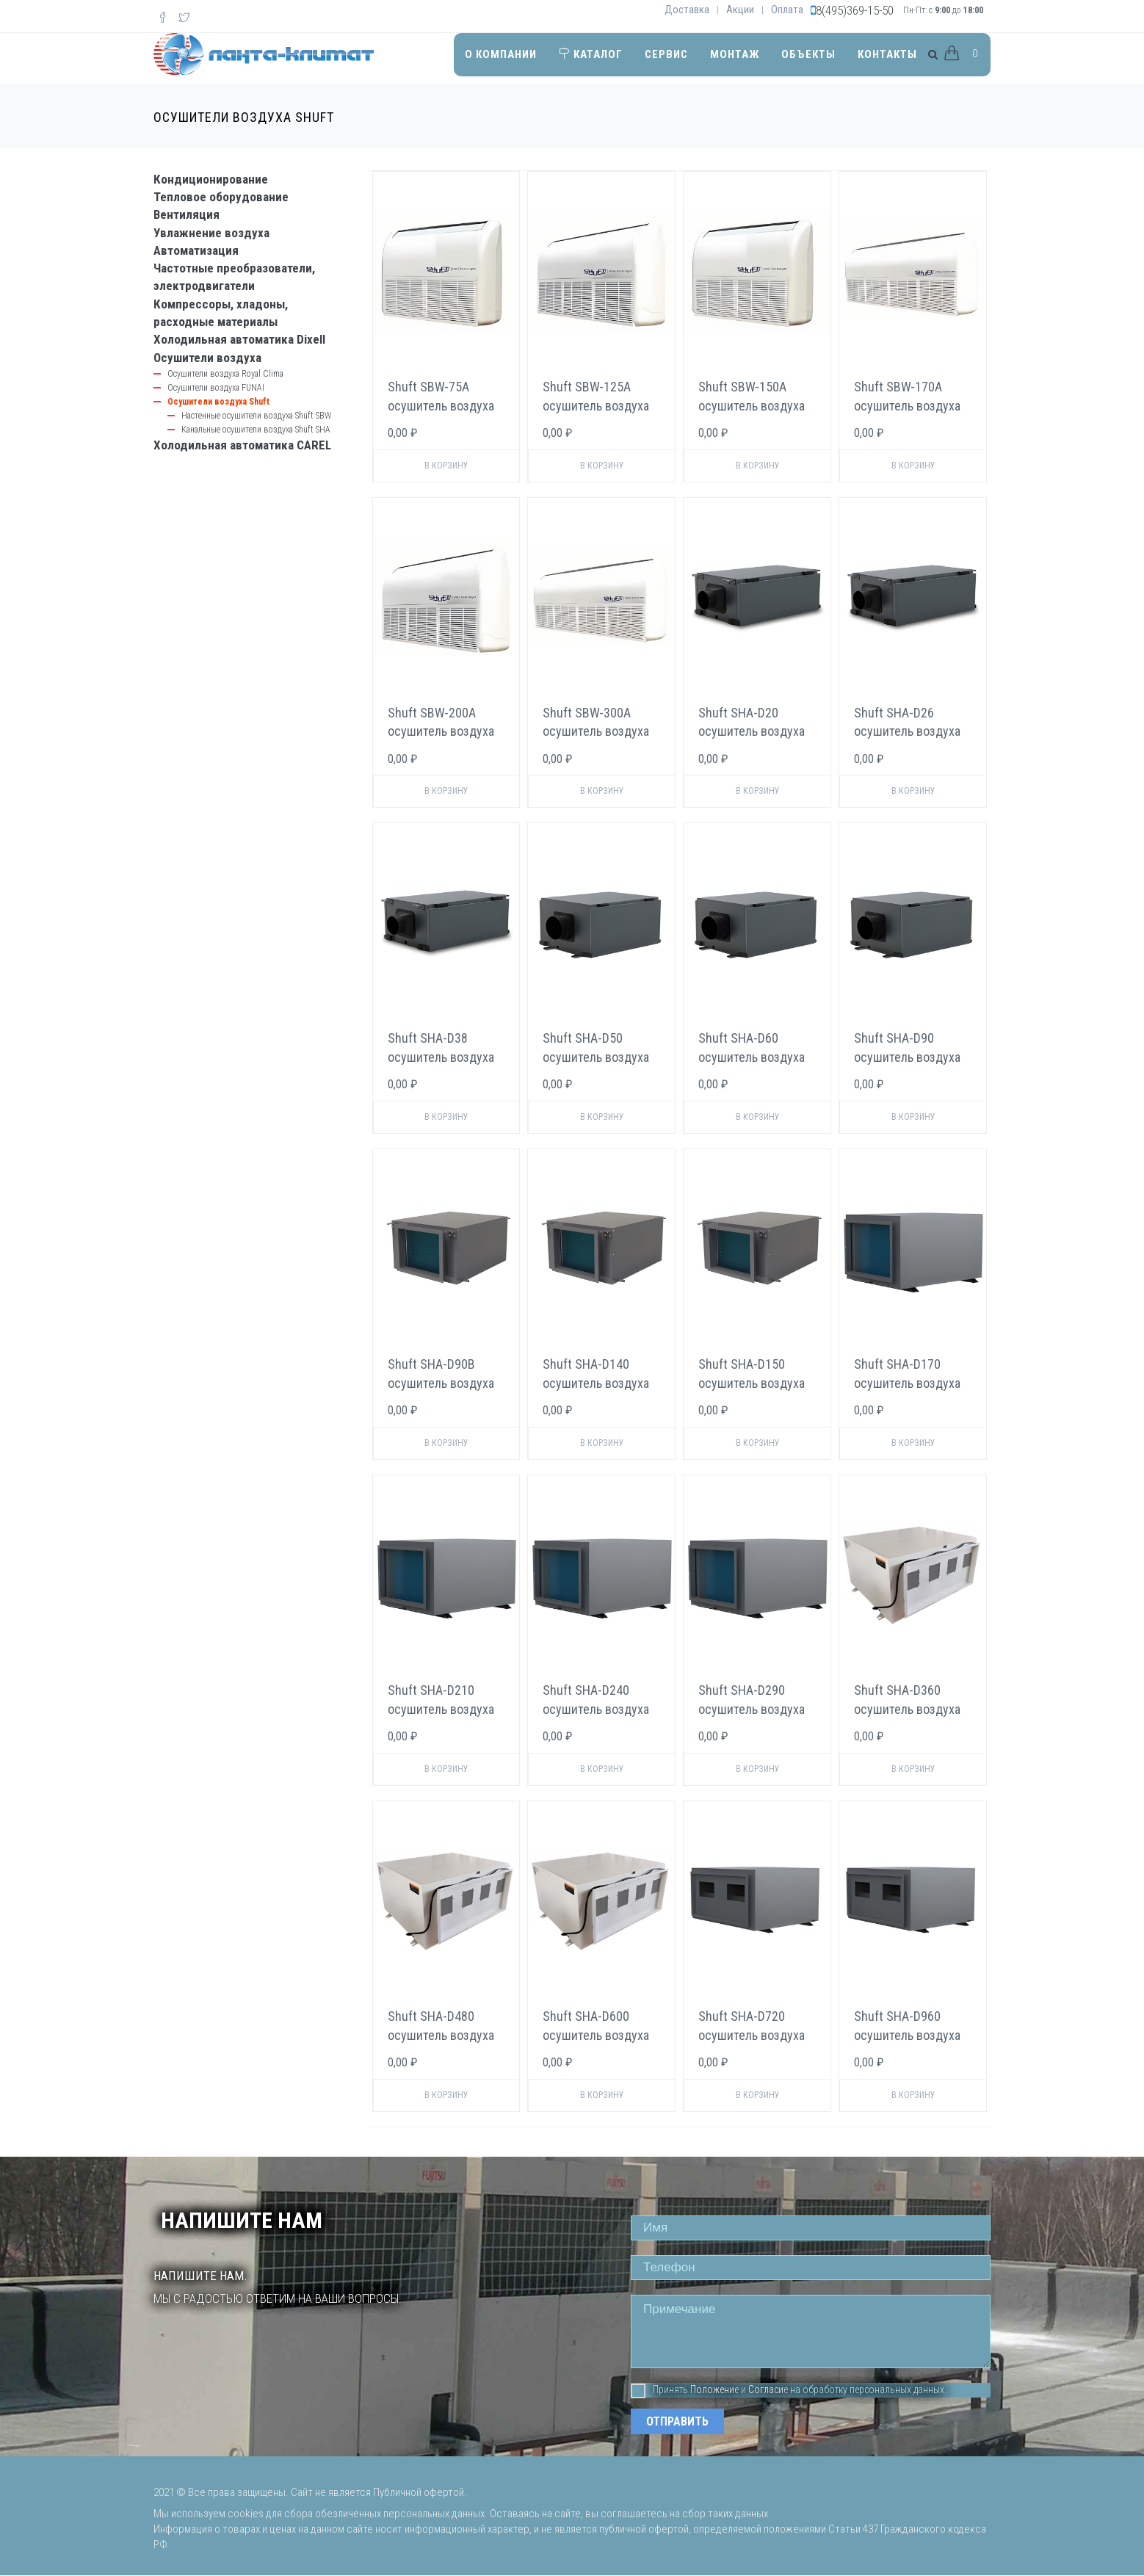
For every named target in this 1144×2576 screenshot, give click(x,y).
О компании (501, 54)
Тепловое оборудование (221, 196)
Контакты (887, 54)
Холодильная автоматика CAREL (242, 445)
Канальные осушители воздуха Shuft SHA (255, 429)
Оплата (787, 9)
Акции (740, 9)
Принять (659, 2390)
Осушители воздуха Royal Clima (225, 374)
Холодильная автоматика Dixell (239, 339)
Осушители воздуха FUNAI (215, 388)
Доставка (687, 9)
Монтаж (734, 54)
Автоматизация (196, 250)
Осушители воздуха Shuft (218, 402)
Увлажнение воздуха (211, 232)
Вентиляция (186, 214)
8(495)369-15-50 (855, 10)
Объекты (808, 54)
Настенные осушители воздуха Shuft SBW (256, 415)
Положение (714, 2389)
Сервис (666, 54)
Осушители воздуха (207, 357)
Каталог (591, 54)
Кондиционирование (210, 179)
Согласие (768, 2389)
